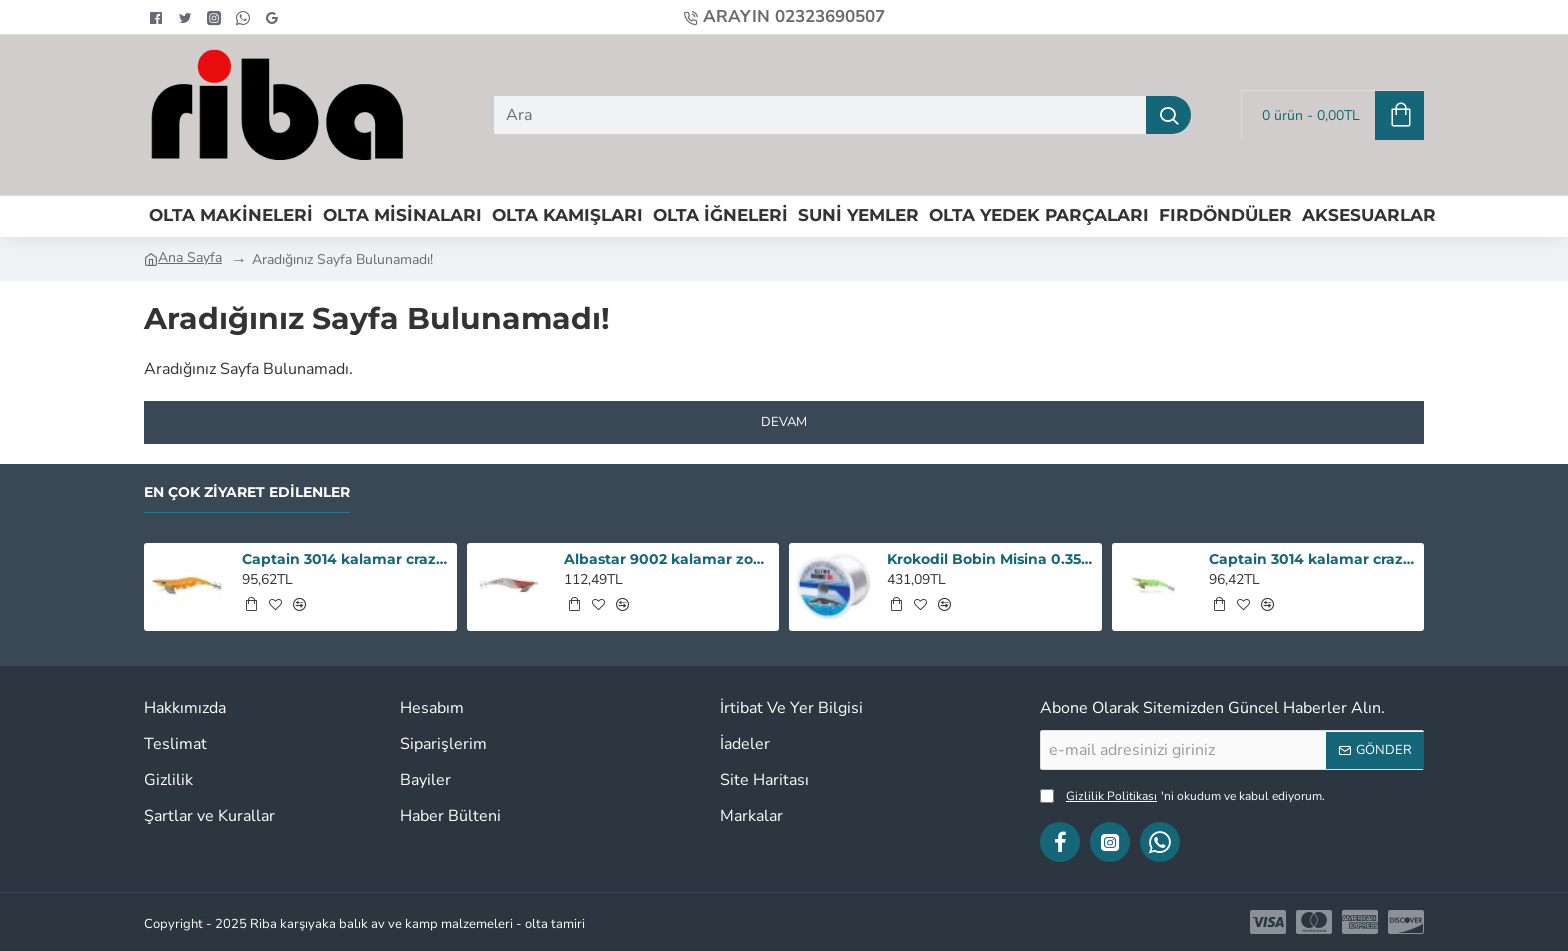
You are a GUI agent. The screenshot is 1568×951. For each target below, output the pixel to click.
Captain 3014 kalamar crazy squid (346, 559)
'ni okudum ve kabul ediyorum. (1182, 796)
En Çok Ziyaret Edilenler (247, 492)
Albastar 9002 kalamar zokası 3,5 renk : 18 (668, 559)
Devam (784, 422)
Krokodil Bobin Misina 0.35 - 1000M (991, 559)
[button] (251, 604)
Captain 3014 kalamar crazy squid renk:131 (1313, 559)
